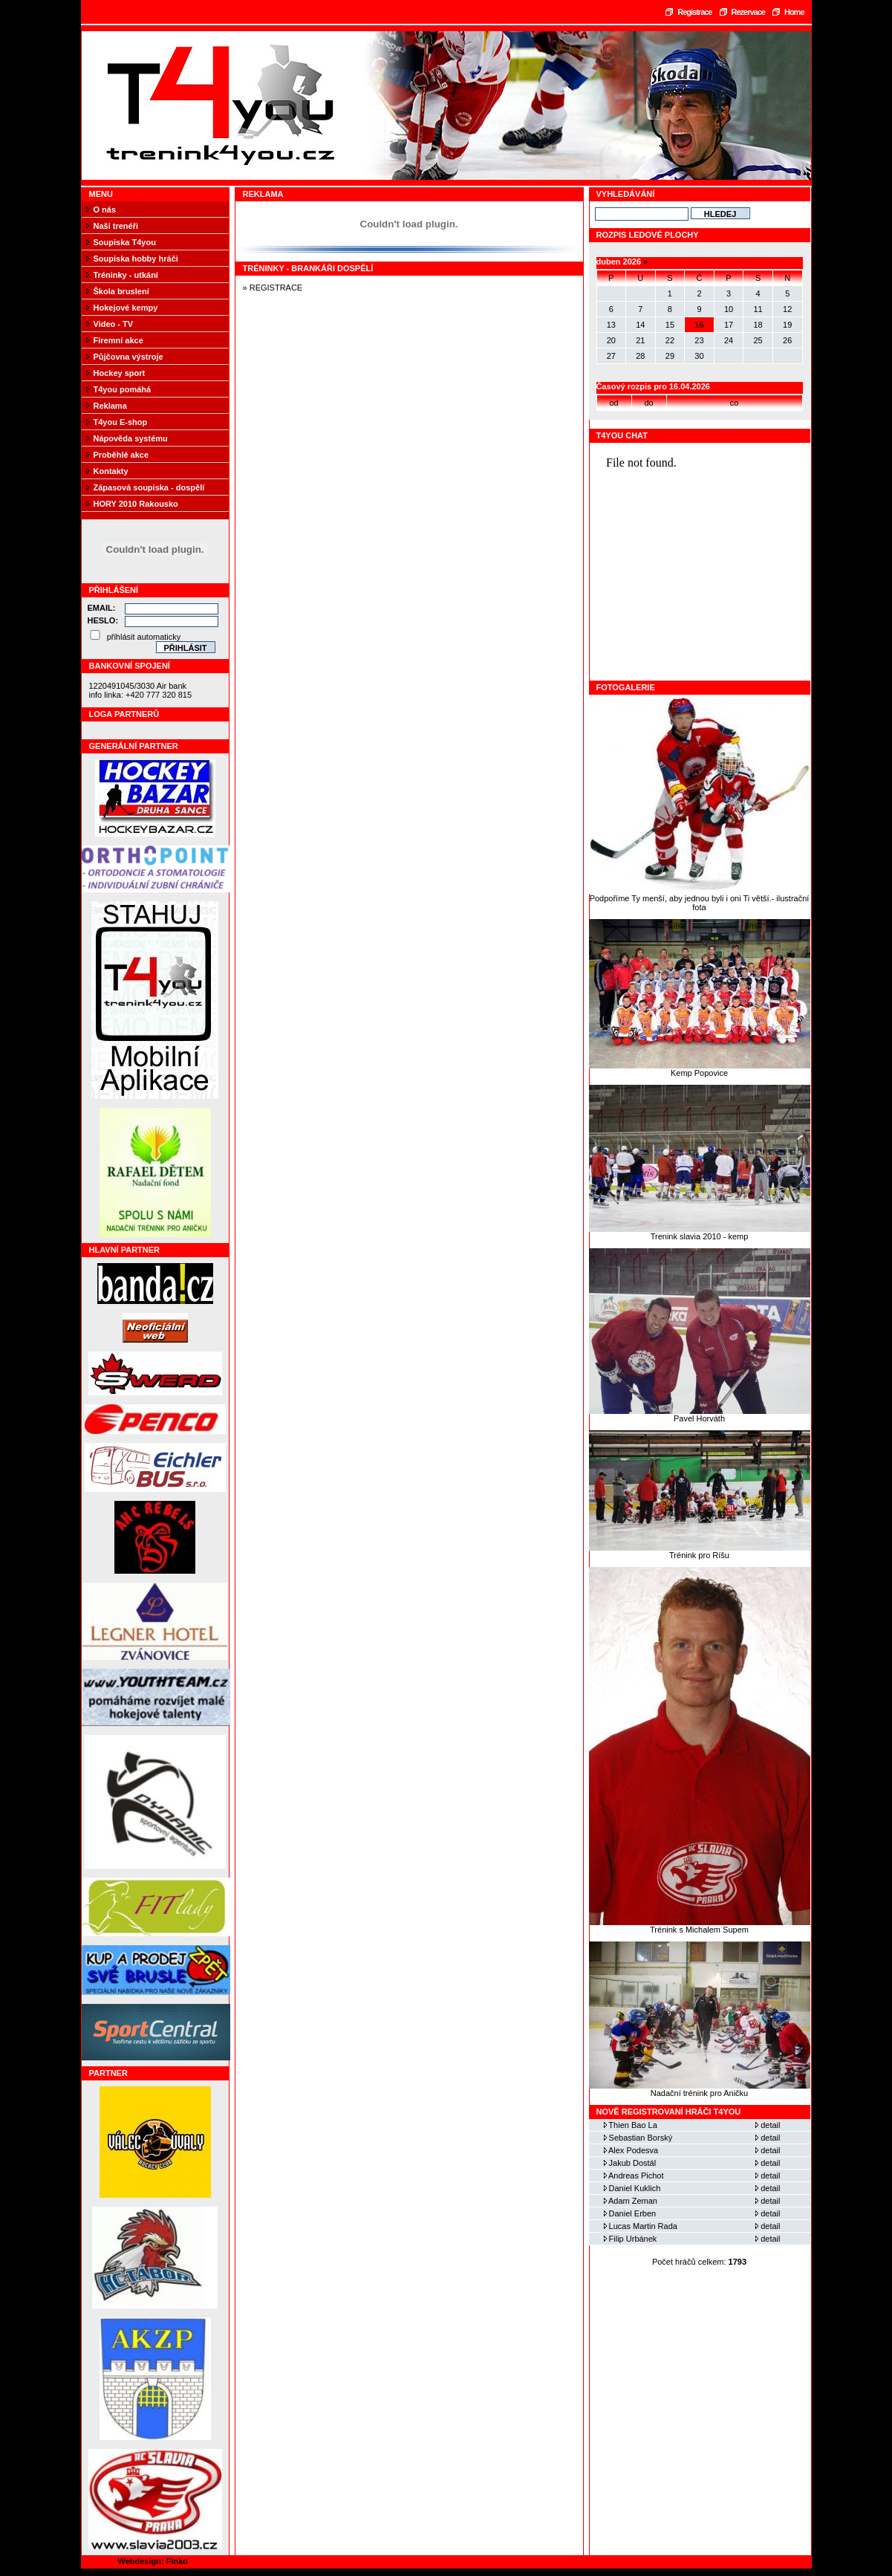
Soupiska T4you (125, 242)
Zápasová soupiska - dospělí (149, 487)
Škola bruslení (121, 291)
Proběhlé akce (121, 454)
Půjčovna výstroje (128, 356)
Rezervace (748, 11)
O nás (105, 209)
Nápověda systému (131, 438)
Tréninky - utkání (126, 274)
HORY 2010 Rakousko (136, 503)
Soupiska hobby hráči (136, 258)
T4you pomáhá (123, 389)
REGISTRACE (276, 287)
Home (794, 11)
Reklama (110, 405)
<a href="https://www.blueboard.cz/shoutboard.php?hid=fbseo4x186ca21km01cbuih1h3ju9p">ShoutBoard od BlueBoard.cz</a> (700, 561)
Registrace (694, 11)
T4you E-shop (121, 422)
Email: (102, 607)
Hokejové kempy (126, 307)
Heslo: (103, 620)
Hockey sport (120, 373)
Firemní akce (118, 340)
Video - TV (114, 323)
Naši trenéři (116, 225)
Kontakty (111, 471)
